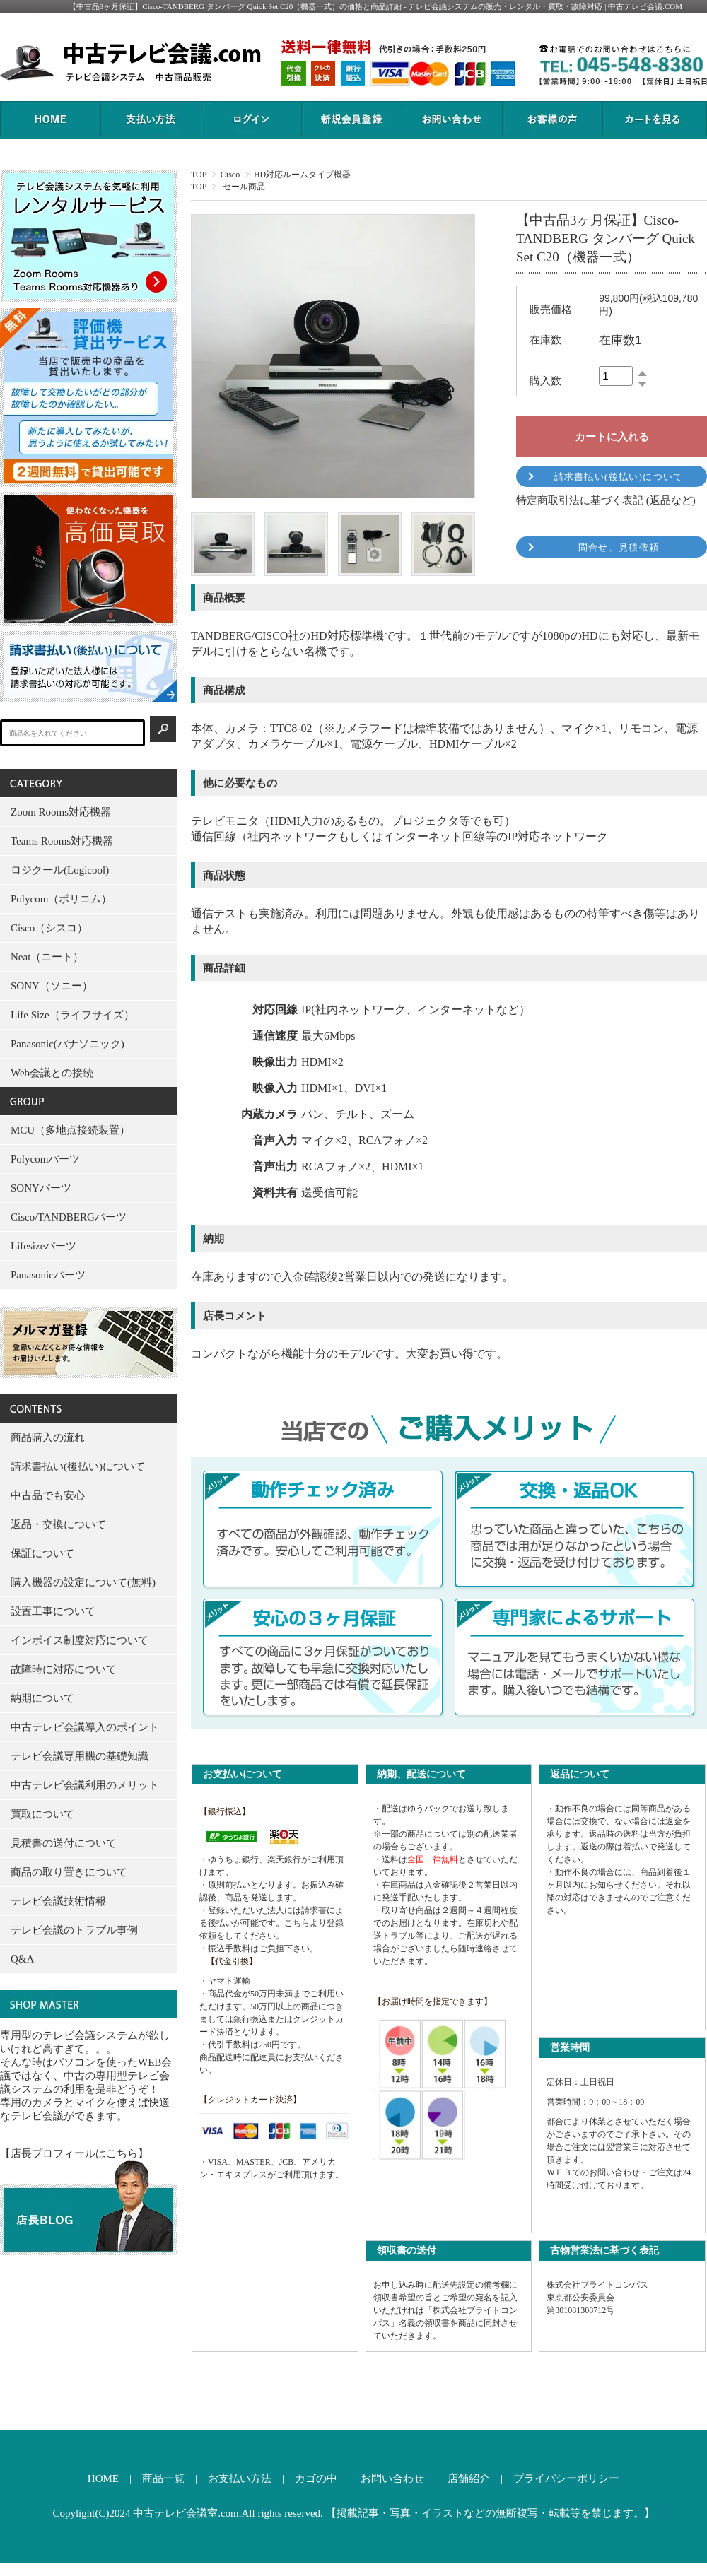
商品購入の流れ (48, 1437)
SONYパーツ (41, 1188)
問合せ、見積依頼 (618, 547)
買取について (42, 1814)
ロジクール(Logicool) (60, 870)
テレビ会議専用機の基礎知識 (79, 1756)
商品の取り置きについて (69, 1872)
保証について (42, 1553)
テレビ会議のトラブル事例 (74, 1930)
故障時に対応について (64, 1669)
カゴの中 (316, 2478)
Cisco (230, 175)
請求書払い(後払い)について (619, 476)
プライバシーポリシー (566, 2478)
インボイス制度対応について (79, 1640)
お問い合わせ (392, 2478)
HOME (103, 2478)
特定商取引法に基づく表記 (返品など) (606, 500)
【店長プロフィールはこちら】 (74, 2153)
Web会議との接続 (52, 1072)
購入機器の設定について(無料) (83, 1582)
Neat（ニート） (47, 957)
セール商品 (244, 187)
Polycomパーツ (45, 1159)
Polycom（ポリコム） (61, 899)
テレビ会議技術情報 (58, 1901)
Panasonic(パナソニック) (67, 1043)
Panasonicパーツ (48, 1275)
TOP (198, 175)
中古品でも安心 (48, 1495)
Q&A (22, 1959)
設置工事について (53, 1611)
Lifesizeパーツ (43, 1246)
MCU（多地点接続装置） (70, 1130)
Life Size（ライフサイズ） (72, 1015)
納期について (42, 1698)
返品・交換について (58, 1524)
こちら (297, 1923)
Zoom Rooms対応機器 (61, 812)
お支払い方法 (239, 2478)
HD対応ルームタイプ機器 (302, 175)
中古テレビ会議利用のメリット (85, 1785)
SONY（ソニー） (52, 986)
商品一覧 (163, 2478)
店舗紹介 (469, 2478)
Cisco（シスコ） (49, 928)
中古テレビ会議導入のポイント (85, 1727)
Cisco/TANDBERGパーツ (69, 1217)
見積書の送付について (64, 1843)
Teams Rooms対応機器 (62, 841)
